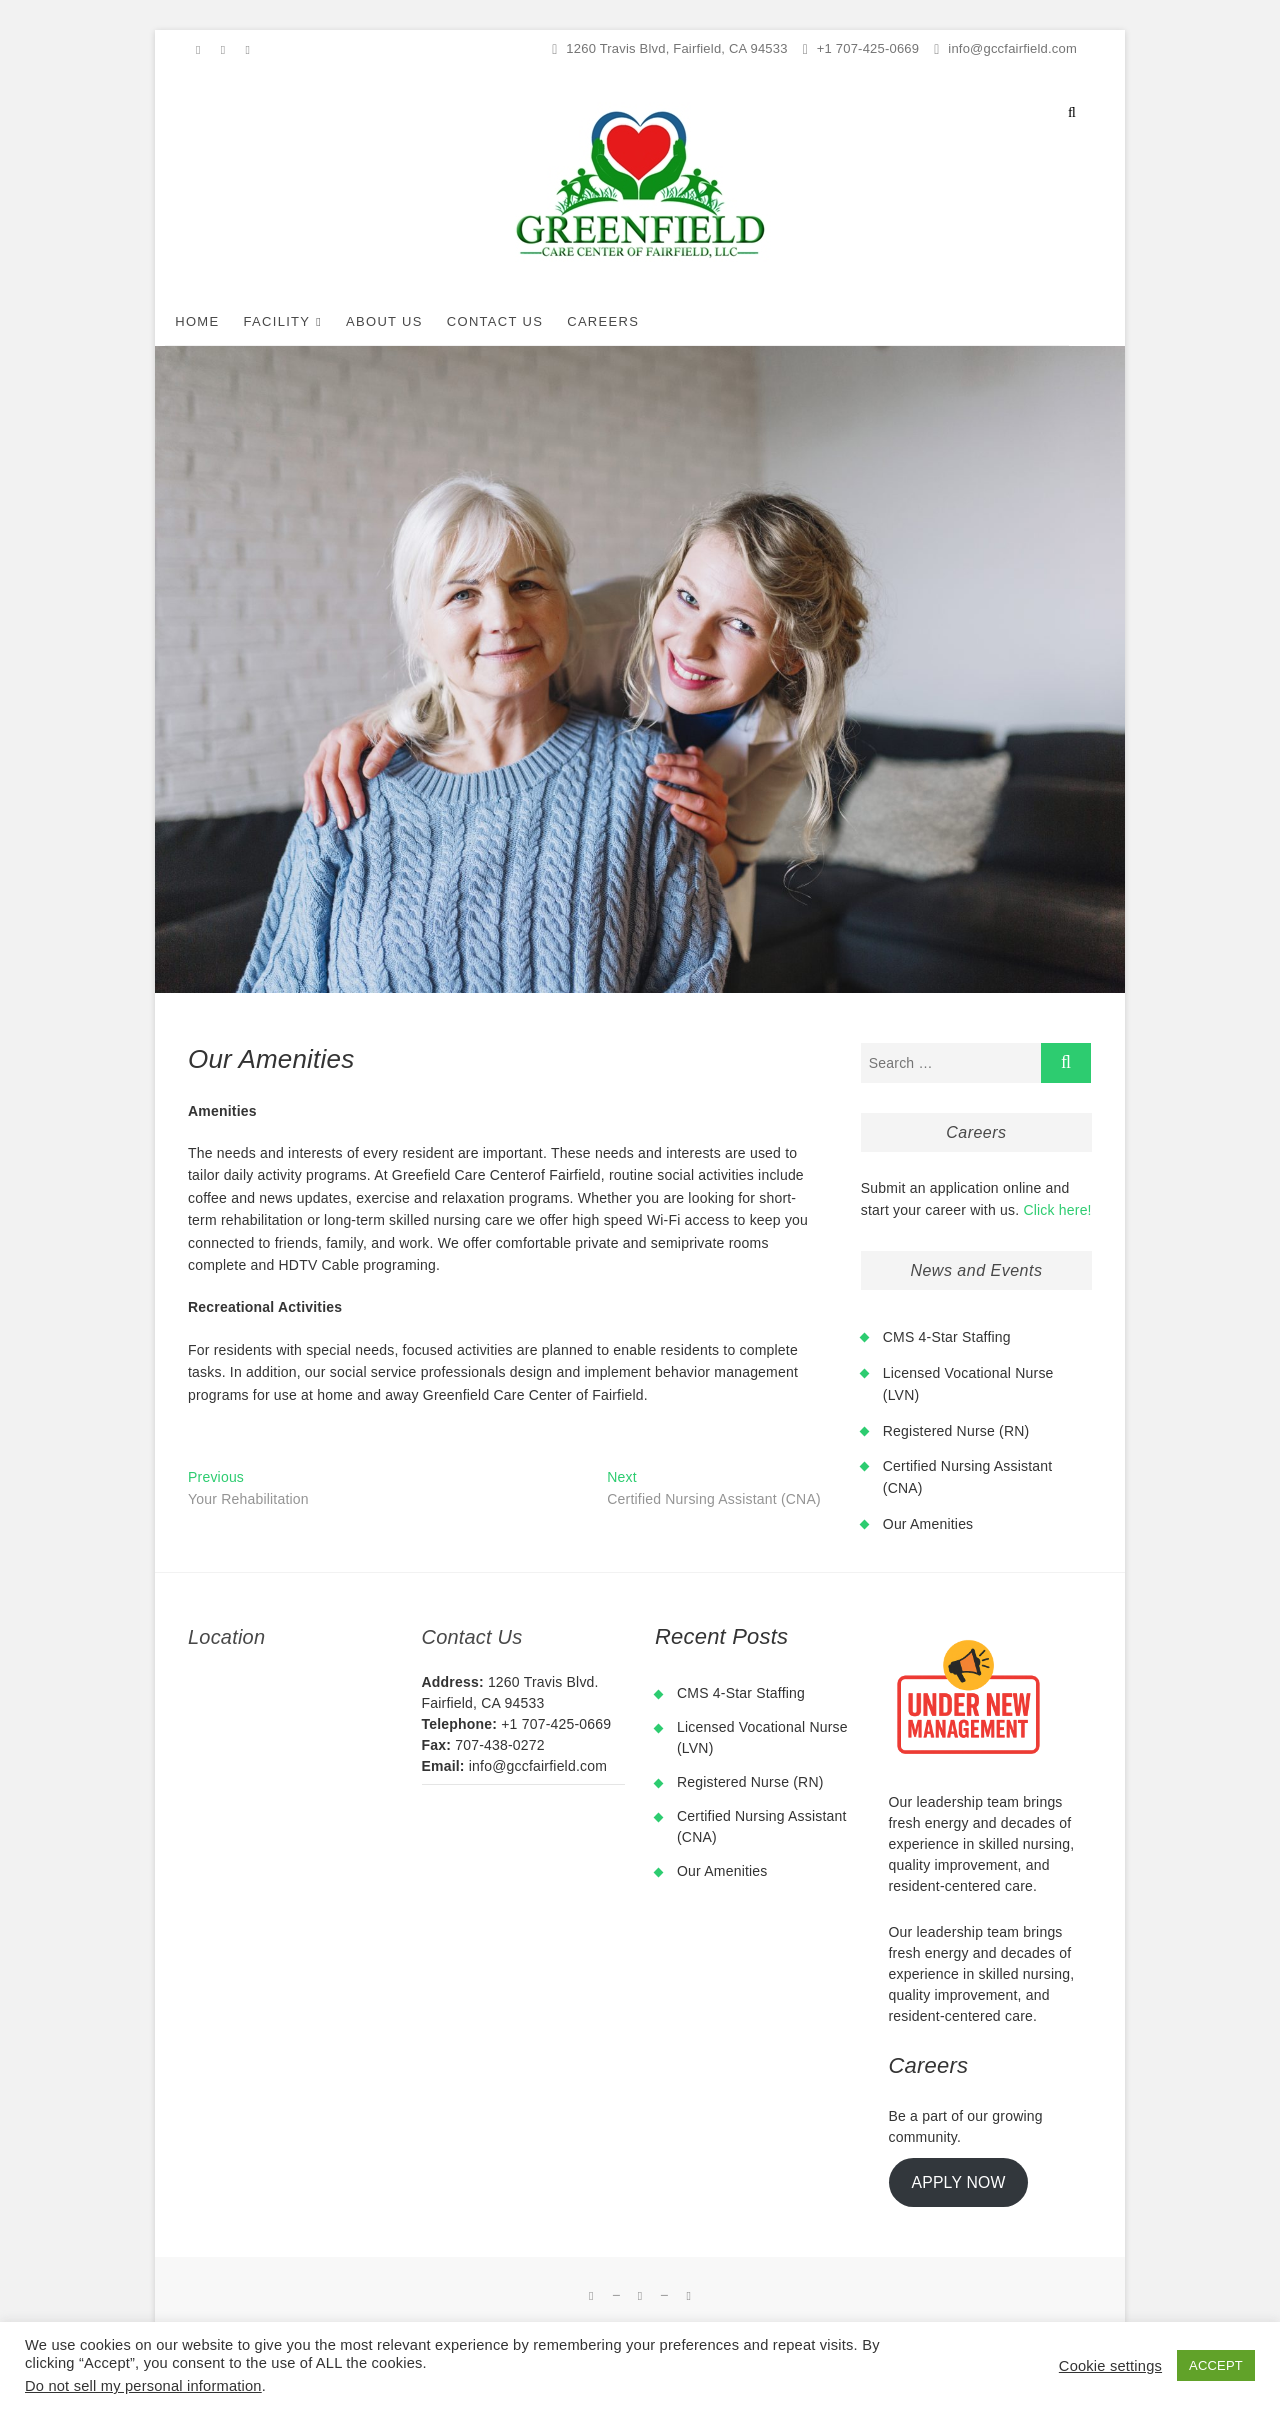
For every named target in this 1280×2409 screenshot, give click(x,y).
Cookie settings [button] (1110, 2366)
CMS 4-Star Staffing (947, 1337)
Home (220, 321)
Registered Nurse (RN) (956, 1431)
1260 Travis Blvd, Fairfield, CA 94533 (669, 48)
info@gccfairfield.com (1005, 48)
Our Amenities (928, 1524)
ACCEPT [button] (1216, 2365)
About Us (407, 321)
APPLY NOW (958, 2182)
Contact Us (518, 321)
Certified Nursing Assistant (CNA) (762, 1826)
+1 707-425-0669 (861, 48)
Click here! (1057, 1210)
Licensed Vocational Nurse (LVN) (762, 1737)
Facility (299, 321)
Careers (626, 321)
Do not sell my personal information (143, 2386)
